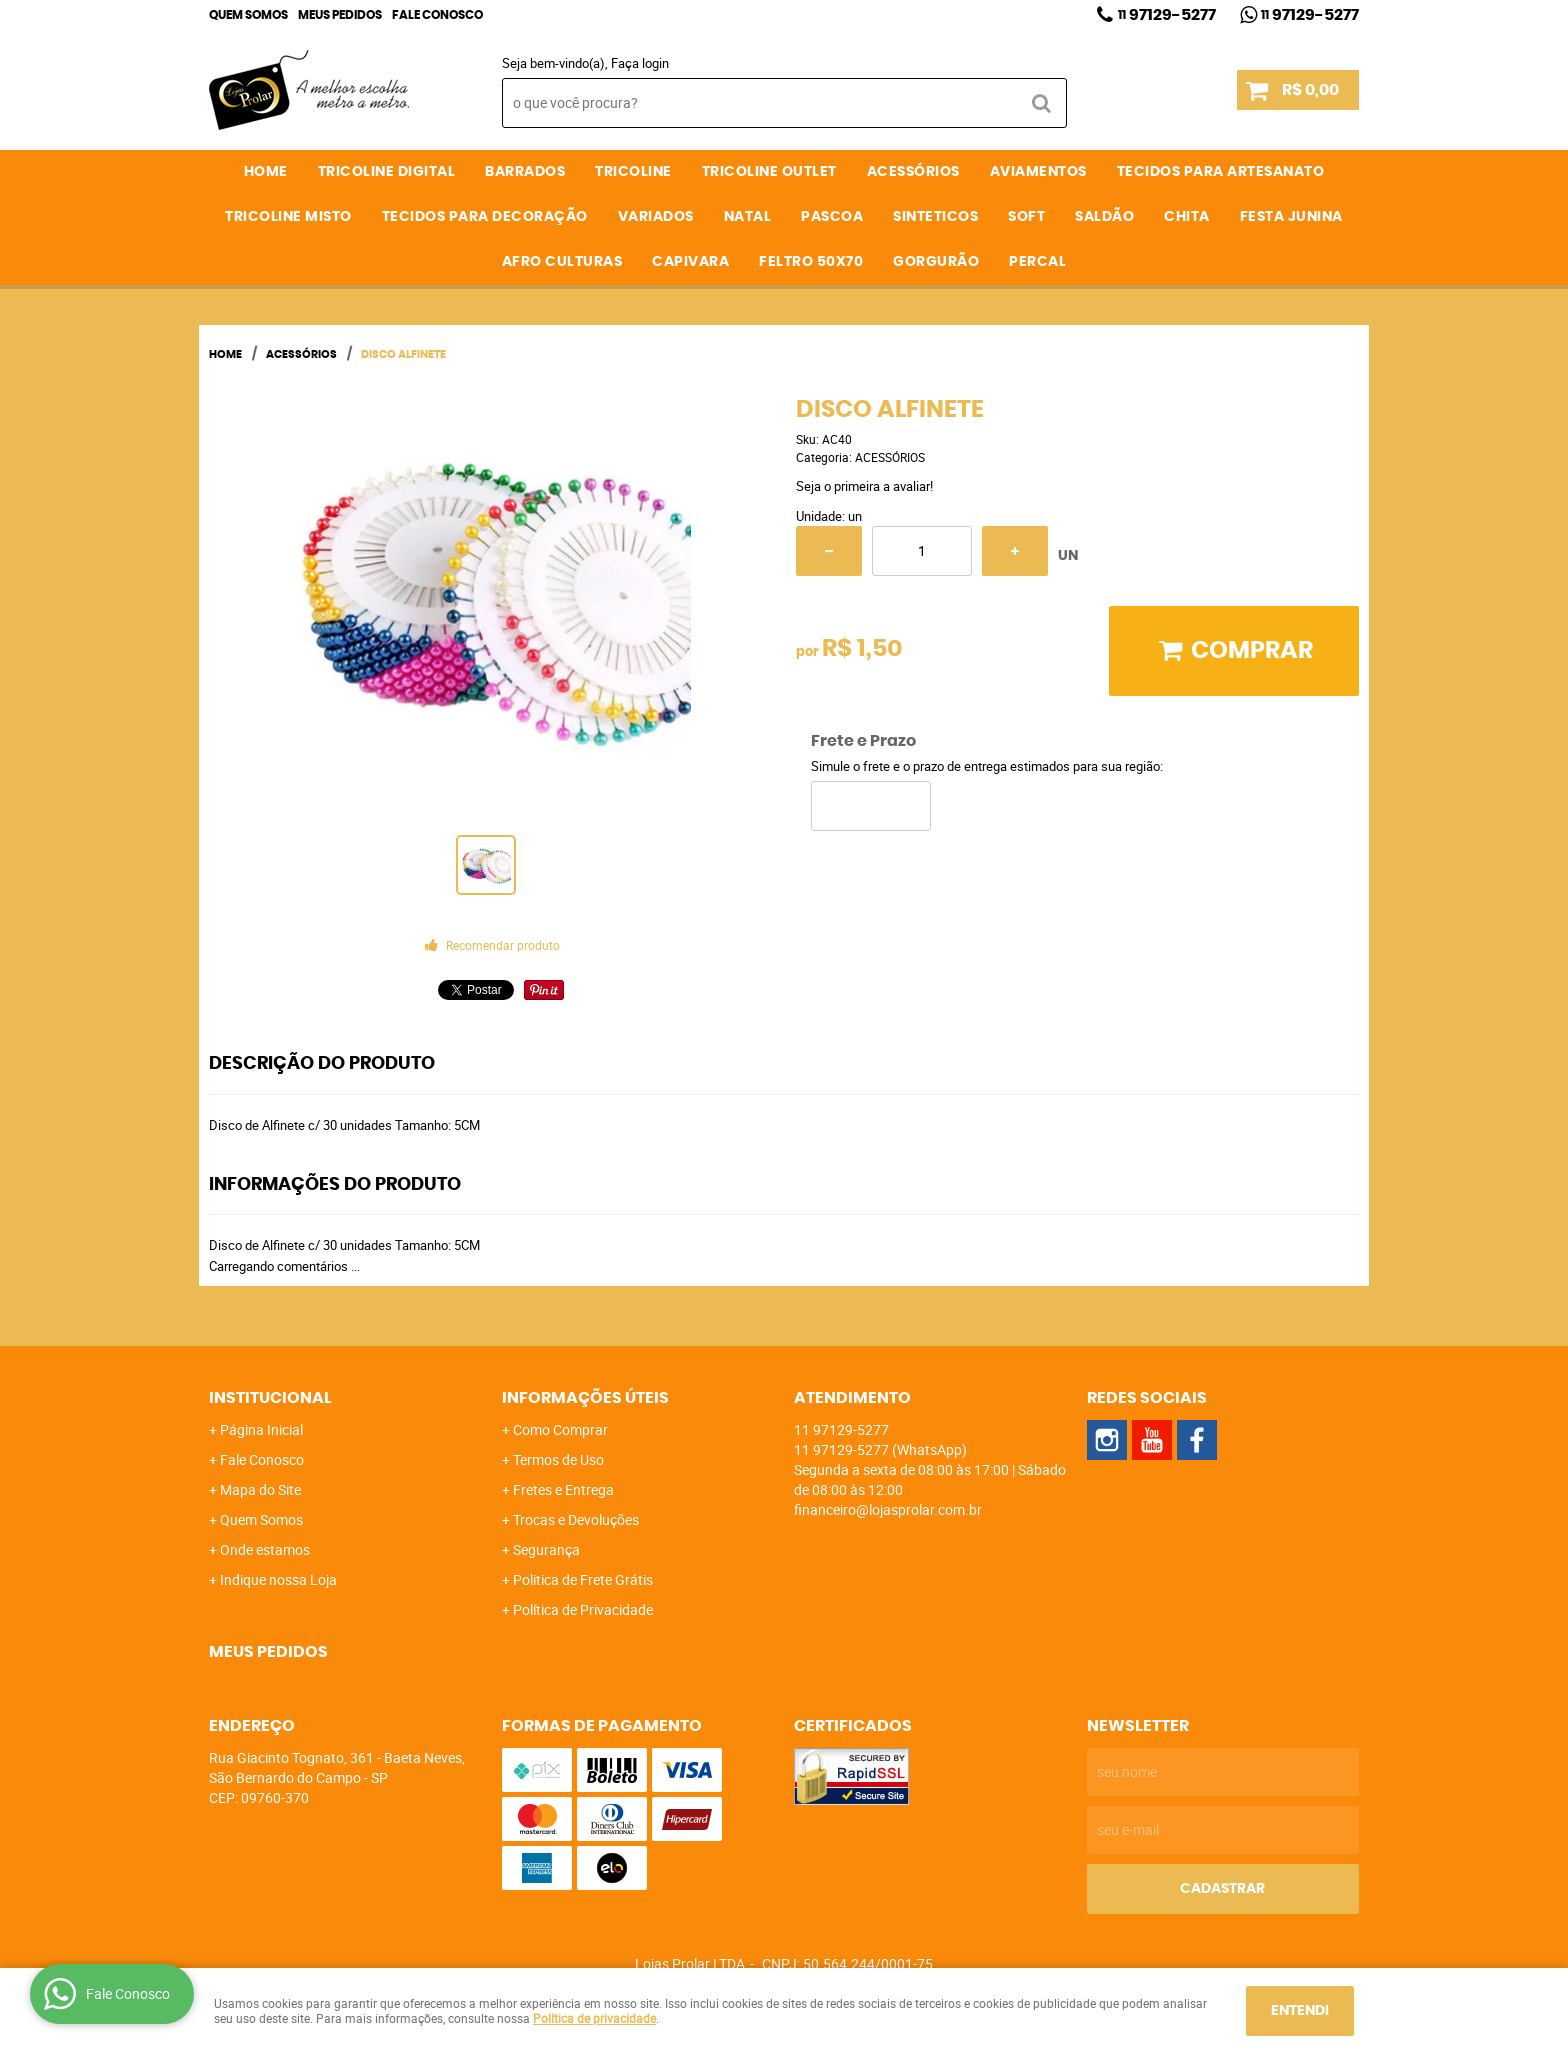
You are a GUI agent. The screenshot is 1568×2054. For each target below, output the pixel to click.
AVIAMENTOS (1038, 172)
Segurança (546, 1549)
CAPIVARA (690, 262)
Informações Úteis (585, 1398)
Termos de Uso (558, 1459)
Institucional (270, 1398)
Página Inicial (261, 1429)
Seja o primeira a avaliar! (864, 486)
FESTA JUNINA (1291, 217)
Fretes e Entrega (563, 1489)
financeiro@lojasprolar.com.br (888, 1509)
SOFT (1026, 217)
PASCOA (832, 217)
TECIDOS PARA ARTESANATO (1221, 172)
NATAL (748, 217)
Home (266, 172)
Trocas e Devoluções (576, 1519)
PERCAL (1037, 262)
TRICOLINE (633, 172)
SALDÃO (1104, 217)
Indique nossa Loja (278, 1579)
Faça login (640, 63)
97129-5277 (1167, 15)
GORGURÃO (936, 262)
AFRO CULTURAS (562, 262)
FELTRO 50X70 (811, 262)
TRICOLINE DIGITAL (387, 172)
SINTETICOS (935, 217)
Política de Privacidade (583, 1609)
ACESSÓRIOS (913, 172)
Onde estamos (265, 1549)
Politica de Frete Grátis (583, 1579)
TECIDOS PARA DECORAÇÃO (485, 217)
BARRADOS (525, 172)
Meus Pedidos (340, 15)
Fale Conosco (437, 15)
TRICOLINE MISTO (288, 217)
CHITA (1187, 217)
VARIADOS (656, 217)
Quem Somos (248, 15)
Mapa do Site (260, 1489)
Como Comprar (560, 1429)
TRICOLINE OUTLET (769, 172)
